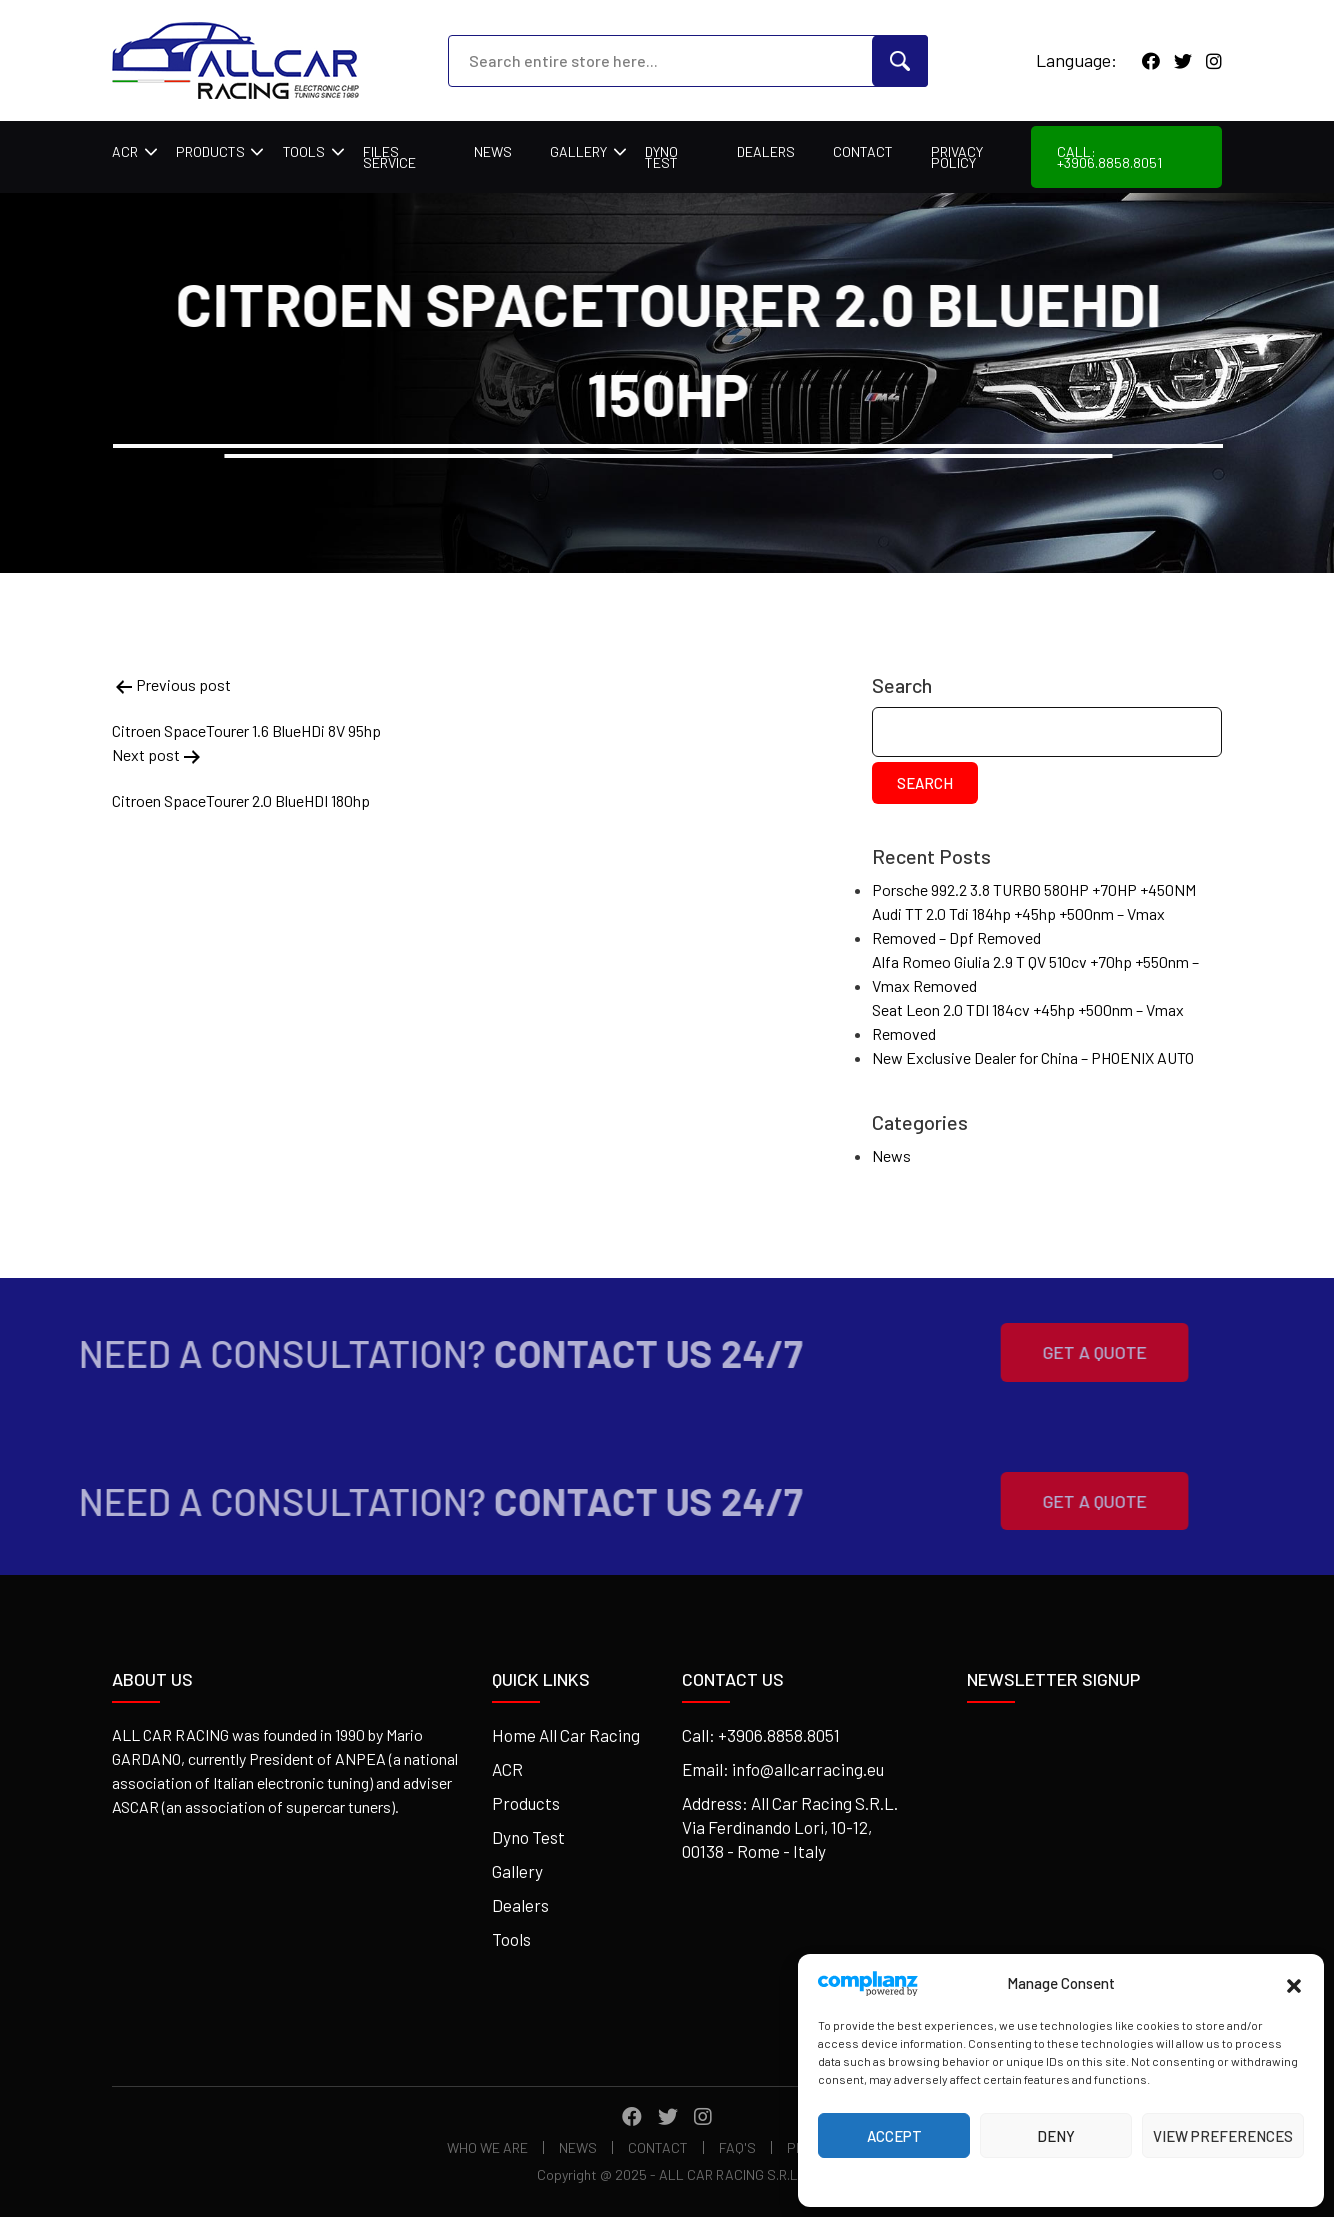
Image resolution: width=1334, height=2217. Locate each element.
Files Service (389, 157)
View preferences (1223, 2136)
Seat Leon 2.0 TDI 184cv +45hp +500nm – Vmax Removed (1028, 1021)
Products (210, 151)
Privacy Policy (957, 157)
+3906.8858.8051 (779, 1735)
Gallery (578, 151)
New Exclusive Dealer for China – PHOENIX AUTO (1033, 1057)
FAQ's (737, 2147)
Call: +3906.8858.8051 (1109, 157)
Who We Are (487, 2147)
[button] (1294, 1983)
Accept (894, 2136)
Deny (1056, 2136)
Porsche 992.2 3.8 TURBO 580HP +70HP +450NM (1034, 889)
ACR (125, 151)
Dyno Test (661, 157)
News (493, 151)
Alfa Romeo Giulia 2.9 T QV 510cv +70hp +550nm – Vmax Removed (1035, 973)
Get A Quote (1063, 1352)
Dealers (766, 151)
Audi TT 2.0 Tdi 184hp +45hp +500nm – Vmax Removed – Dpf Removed (1018, 925)
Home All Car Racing (566, 1735)
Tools (304, 151)
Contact (863, 151)
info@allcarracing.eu (808, 1769)
